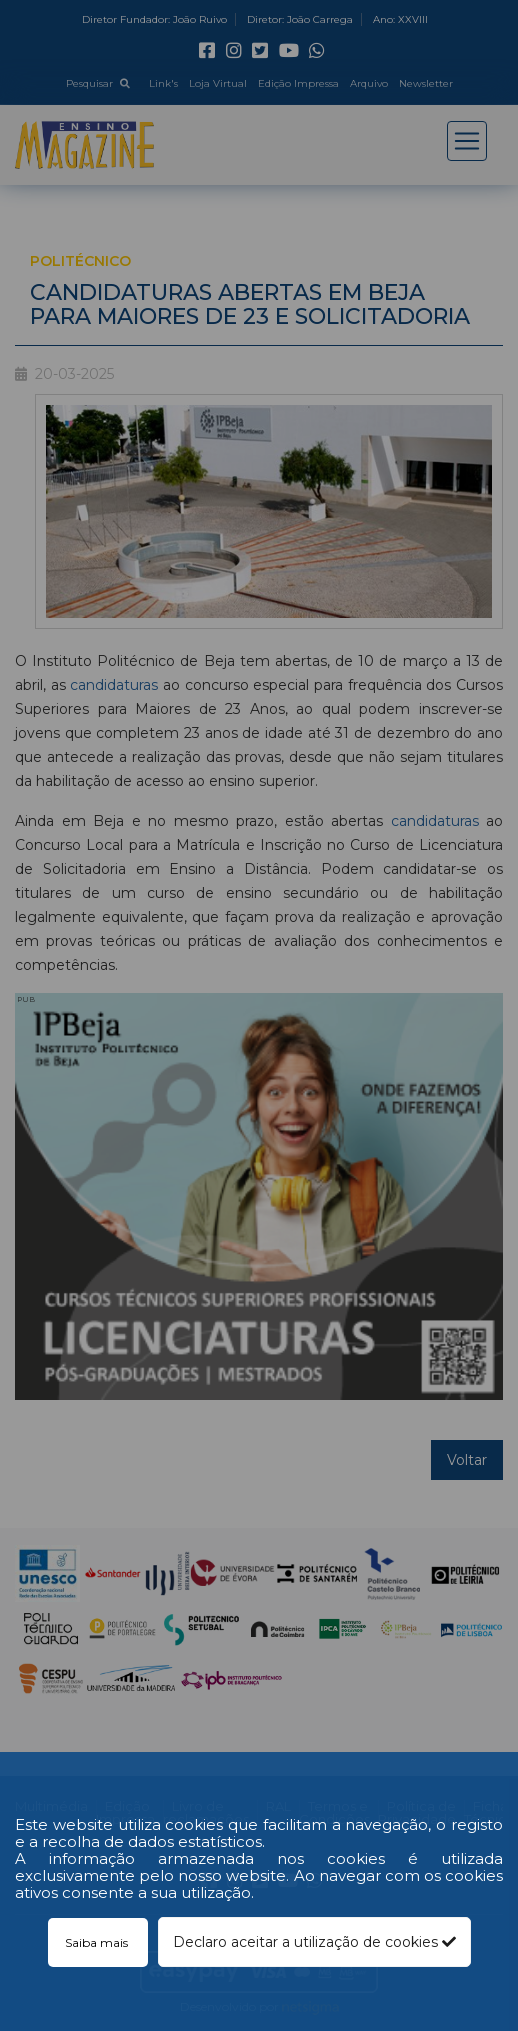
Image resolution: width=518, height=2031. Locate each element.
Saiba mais (98, 1942)
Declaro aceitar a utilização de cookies (314, 1942)
